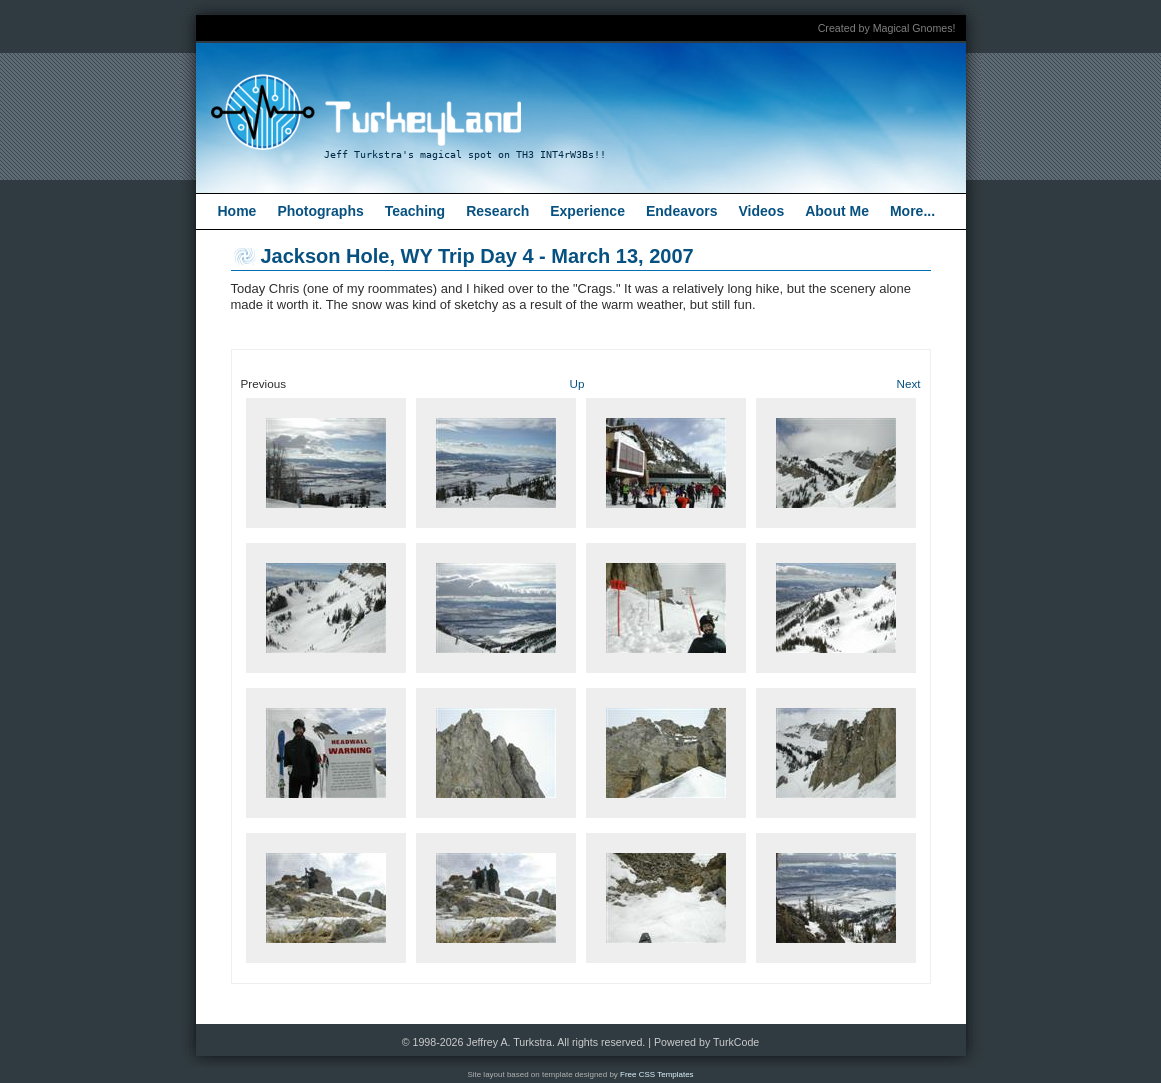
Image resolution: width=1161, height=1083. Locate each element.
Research (497, 211)
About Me (837, 211)
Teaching (415, 211)
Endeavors (682, 211)
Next (908, 383)
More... (912, 211)
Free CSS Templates (657, 1074)
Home (237, 211)
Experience (587, 211)
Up (577, 383)
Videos (762, 211)
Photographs (320, 211)
